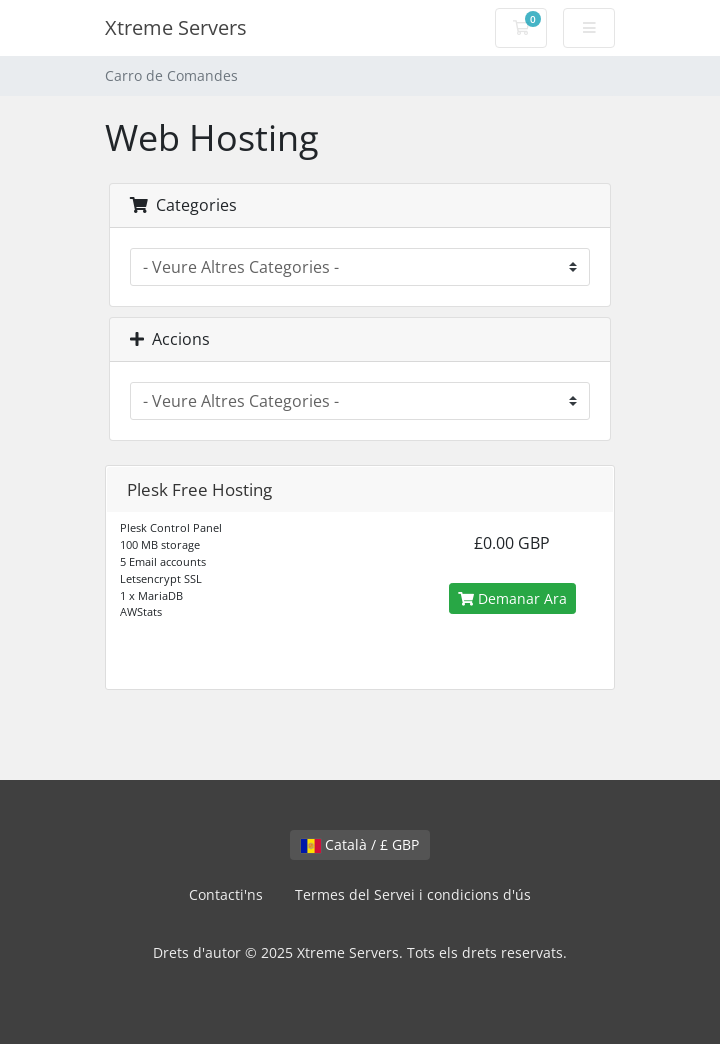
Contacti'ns (226, 894)
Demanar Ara (512, 598)
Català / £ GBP (360, 844)
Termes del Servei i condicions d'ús (413, 894)
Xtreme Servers (176, 27)
